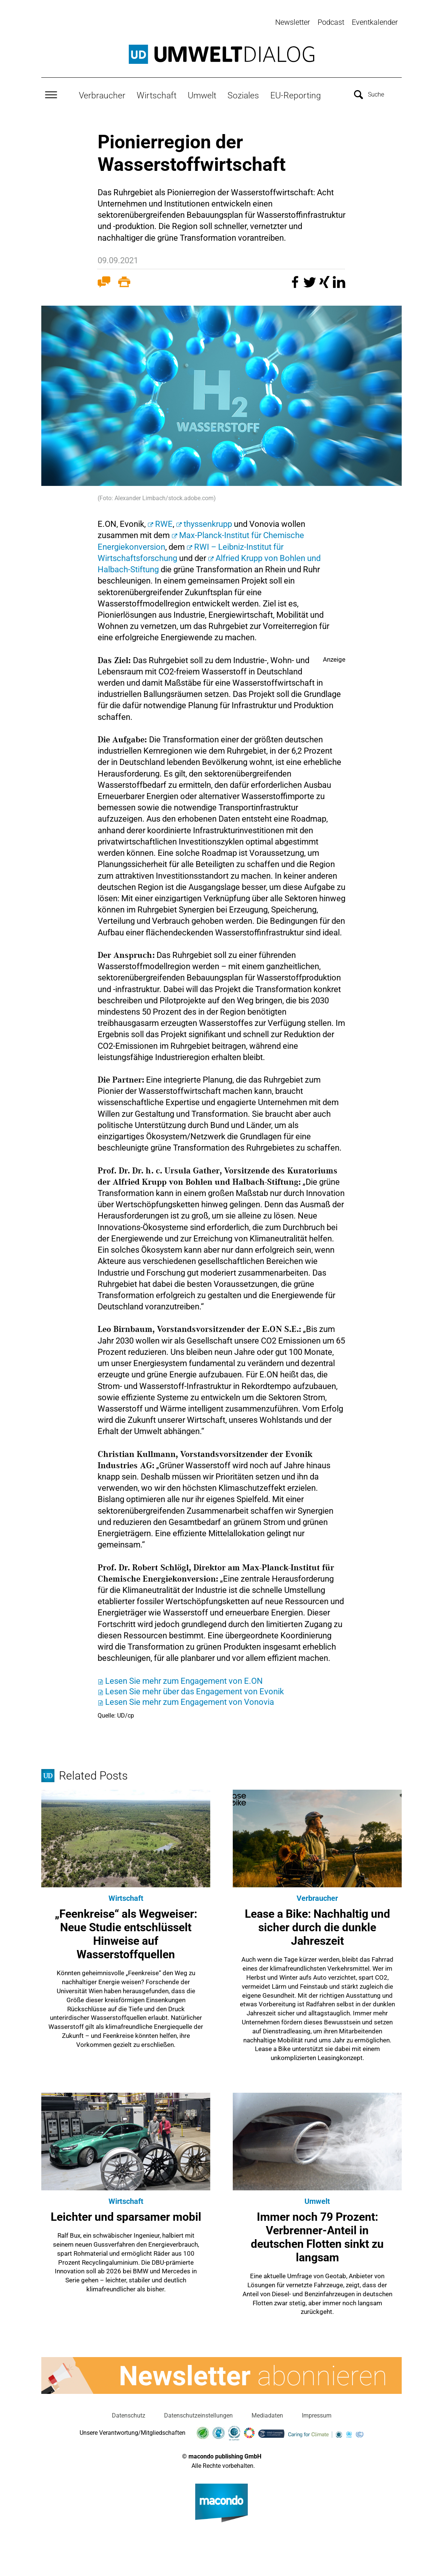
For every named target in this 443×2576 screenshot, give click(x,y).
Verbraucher (102, 94)
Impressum (316, 2414)
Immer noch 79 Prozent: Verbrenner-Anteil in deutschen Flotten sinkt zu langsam (317, 2236)
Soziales (243, 94)
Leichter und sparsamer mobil (126, 2215)
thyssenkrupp (208, 523)
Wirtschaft (156, 94)
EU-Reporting (295, 94)
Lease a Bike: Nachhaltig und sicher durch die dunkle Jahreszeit (317, 1926)
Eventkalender (375, 22)
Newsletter (292, 22)
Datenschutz (128, 2414)
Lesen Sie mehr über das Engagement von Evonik (194, 1690)
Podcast (331, 22)
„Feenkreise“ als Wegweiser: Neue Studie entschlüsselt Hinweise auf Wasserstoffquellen (126, 1933)
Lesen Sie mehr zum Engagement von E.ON (184, 1679)
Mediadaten (267, 2414)
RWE (164, 523)
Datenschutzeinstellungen (198, 2414)
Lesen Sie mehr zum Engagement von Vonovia (189, 1701)
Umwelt (202, 94)
